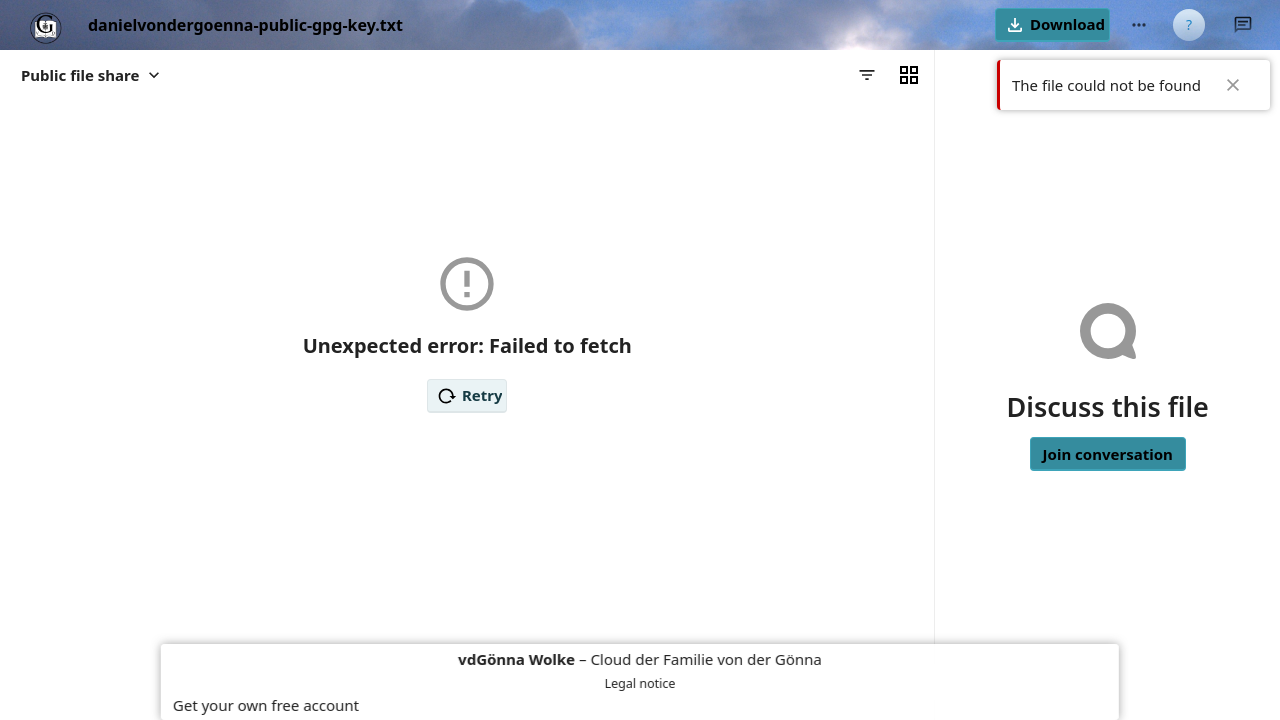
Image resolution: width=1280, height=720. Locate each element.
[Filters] (867, 75)
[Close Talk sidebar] (1243, 25)
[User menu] (1189, 25)
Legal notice (640, 683)
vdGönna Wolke (516, 659)
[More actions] (1139, 25)
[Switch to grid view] (909, 75)
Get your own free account (266, 705)
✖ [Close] (1233, 85)
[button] (1052, 25)
